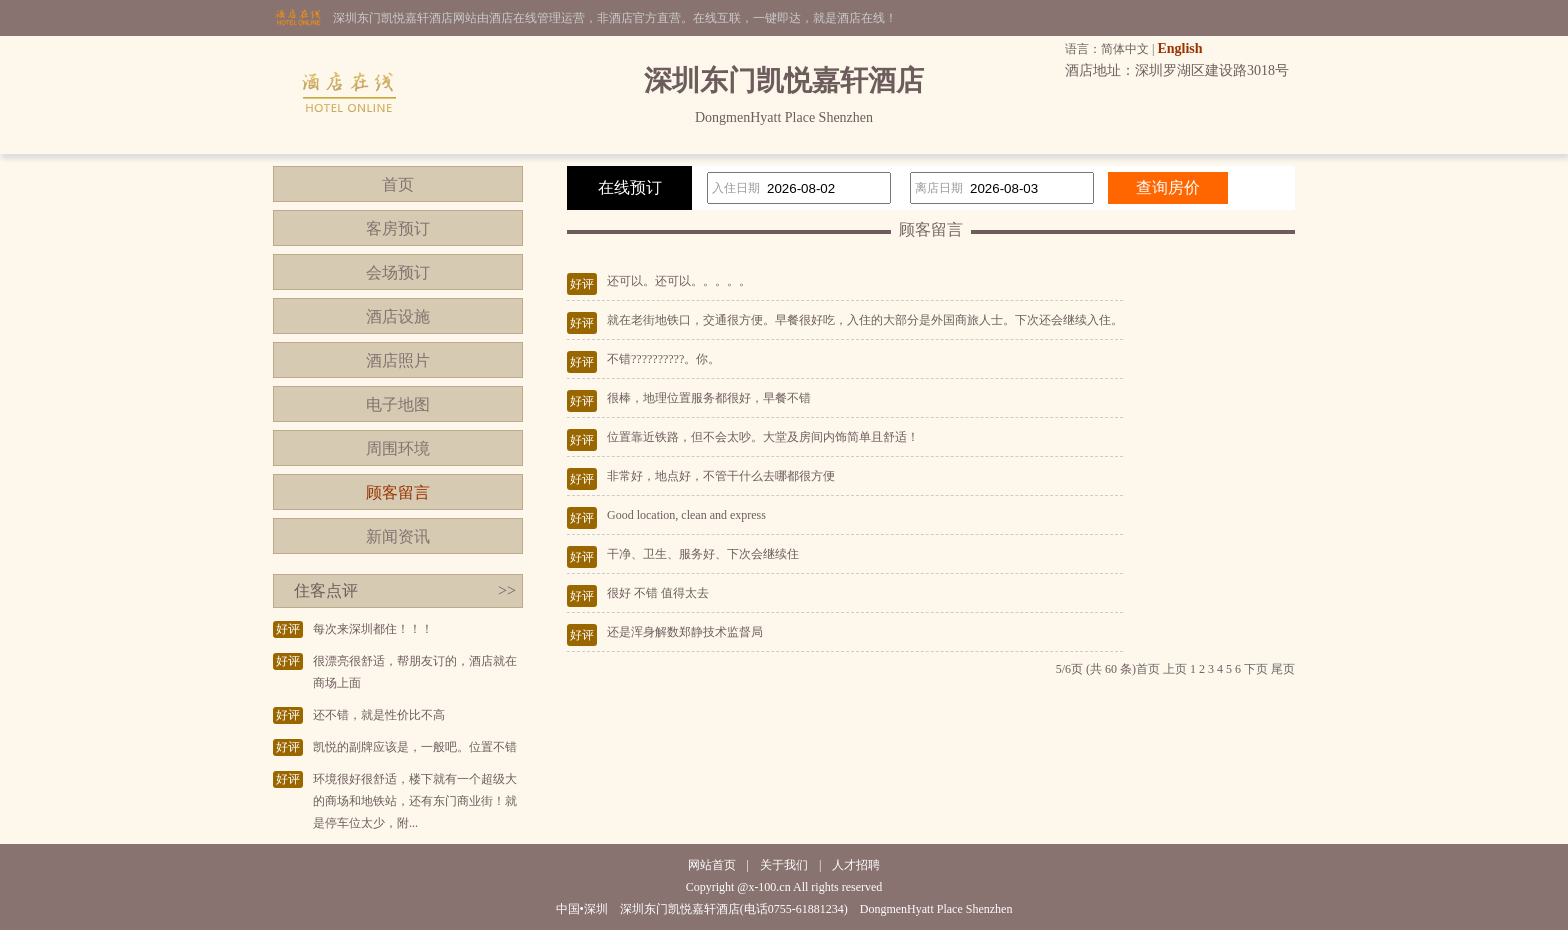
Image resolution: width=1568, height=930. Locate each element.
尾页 (1283, 669)
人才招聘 (856, 865)
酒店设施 (398, 316)
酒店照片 (398, 360)
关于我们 (784, 865)
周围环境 (398, 448)
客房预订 (398, 228)
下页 (1256, 669)
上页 (1175, 669)
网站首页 (712, 865)
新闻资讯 (398, 536)
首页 (398, 184)
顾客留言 (398, 492)
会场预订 (398, 272)
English (1179, 48)
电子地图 (398, 404)
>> (507, 590)
